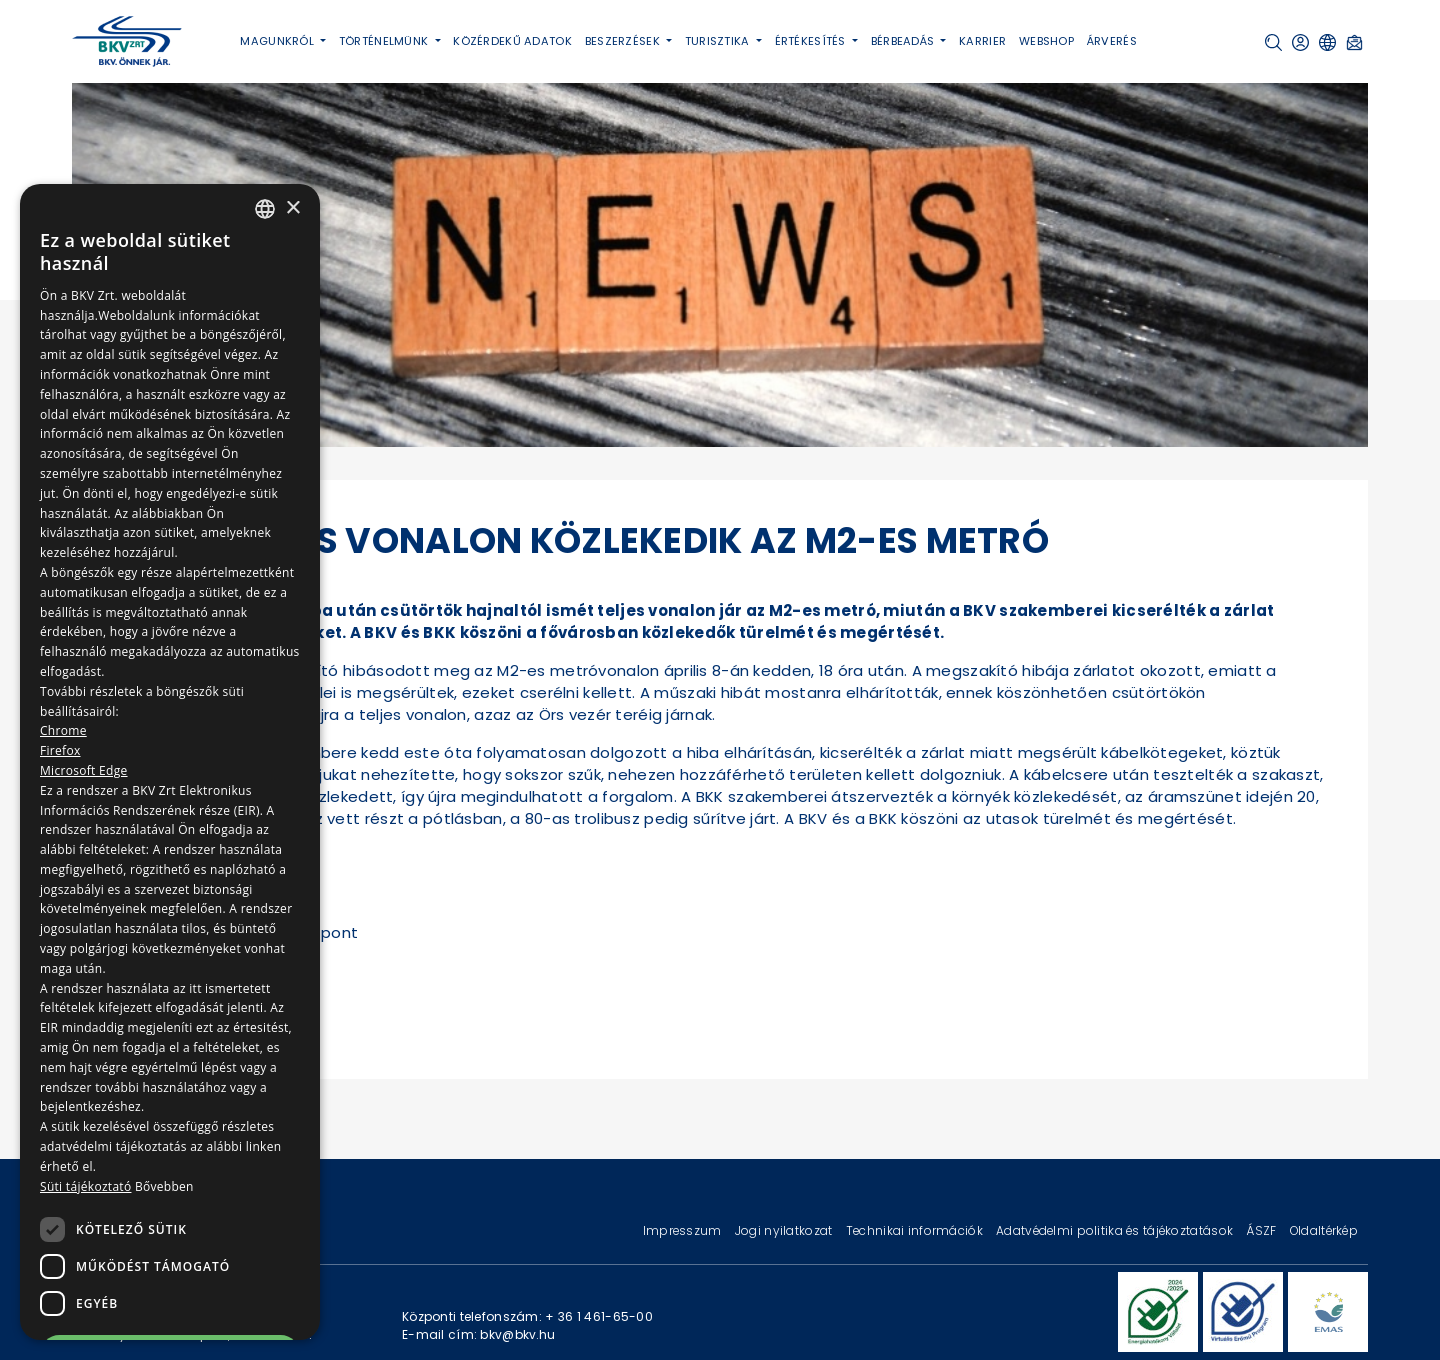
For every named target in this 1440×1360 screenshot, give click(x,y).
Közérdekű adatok (512, 41)
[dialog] (170, 762)
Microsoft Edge (84, 770)
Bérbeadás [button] (904, 41)
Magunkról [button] (278, 41)
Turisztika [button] (719, 41)
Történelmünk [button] (385, 41)
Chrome (63, 730)
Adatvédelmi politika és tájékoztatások (1116, 1230)
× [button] (292, 208)
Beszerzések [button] (624, 41)
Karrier (982, 41)
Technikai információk (916, 1230)
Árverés (1112, 41)
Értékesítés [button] (812, 41)
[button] (1273, 42)
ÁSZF (1262, 1230)
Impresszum (684, 1230)
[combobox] (265, 209)
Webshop (1046, 41)
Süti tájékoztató (85, 1186)
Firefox (60, 750)
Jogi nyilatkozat (785, 1230)
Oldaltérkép (1324, 1230)
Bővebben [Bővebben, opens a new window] (164, 1186)
